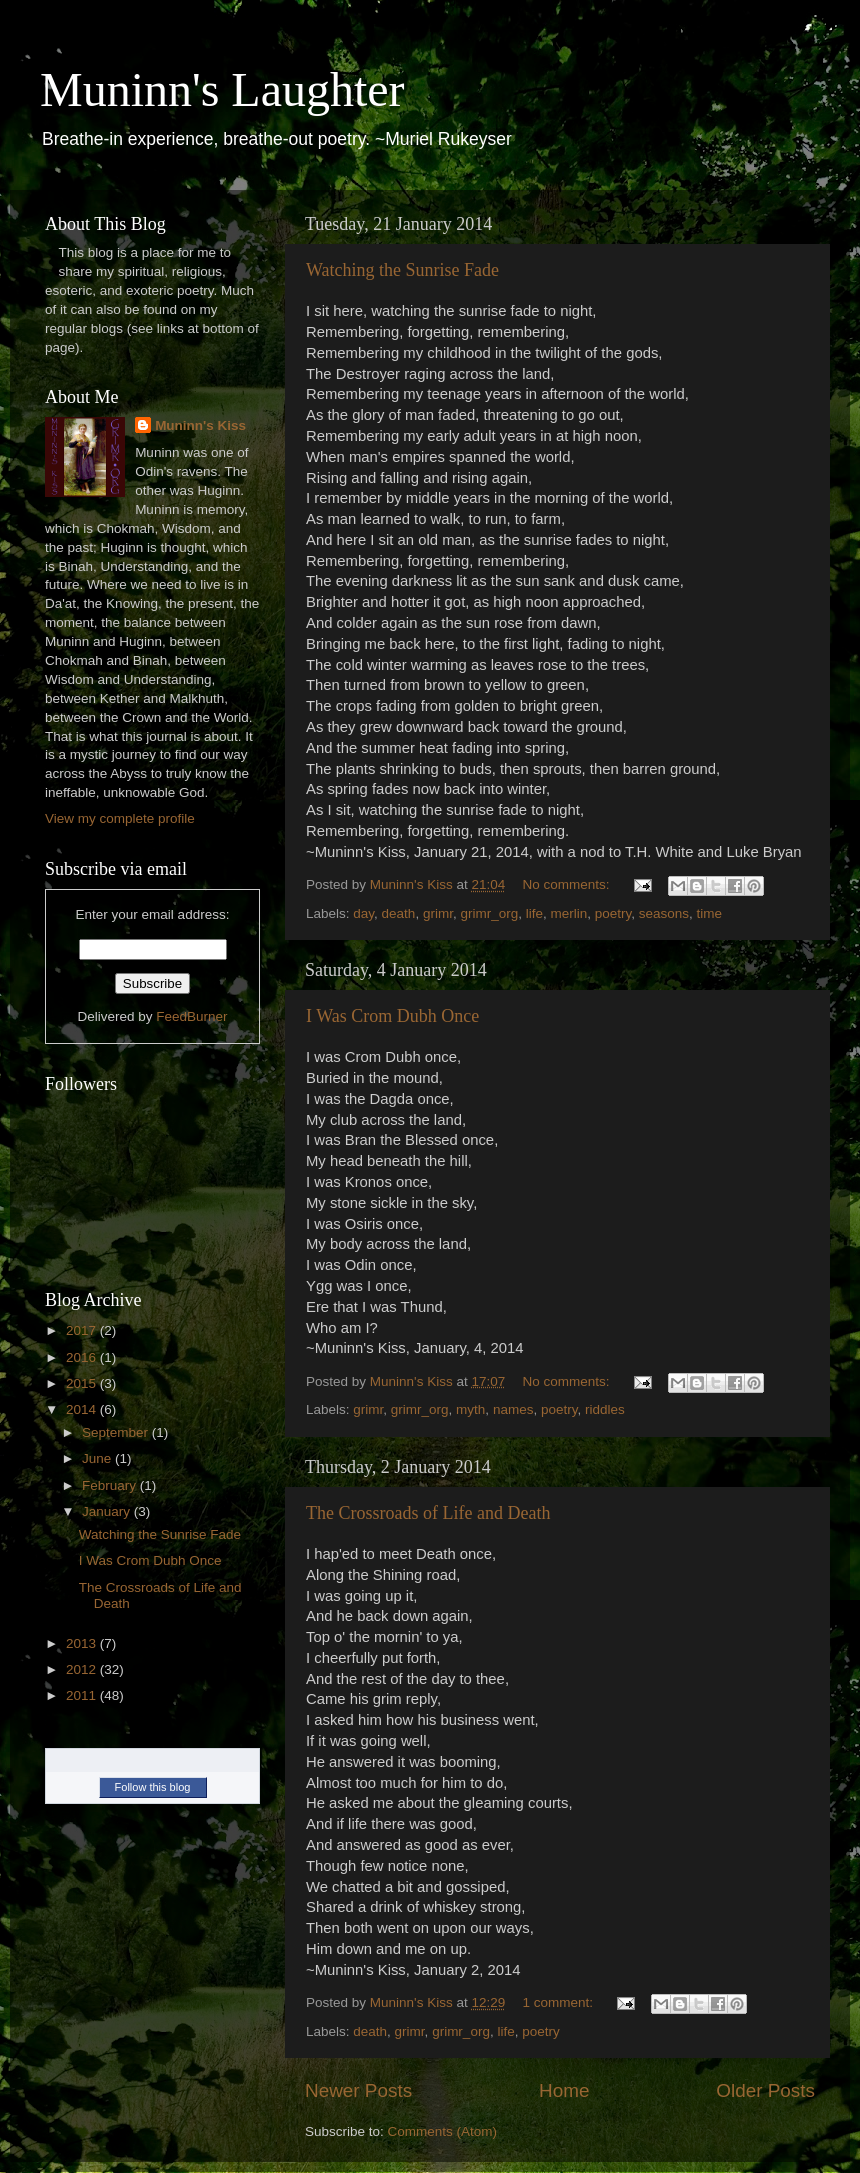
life (534, 913)
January (108, 1511)
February (111, 1485)
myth (470, 1409)
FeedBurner (191, 1016)
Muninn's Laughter (222, 89)
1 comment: (560, 2002)
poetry (613, 913)
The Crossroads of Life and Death (428, 1513)
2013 (83, 1643)
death (399, 913)
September (117, 1432)
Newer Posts (358, 2090)
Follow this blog (153, 1787)
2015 (83, 1383)
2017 (83, 1330)
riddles (605, 1409)
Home (564, 2090)
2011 (83, 1695)
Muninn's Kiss (200, 425)
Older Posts (765, 2090)
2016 (83, 1357)
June (98, 1458)
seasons (664, 913)
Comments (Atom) (443, 2131)
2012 (83, 1669)
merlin (568, 913)
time (710, 913)
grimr (438, 913)
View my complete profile (120, 818)
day (363, 913)
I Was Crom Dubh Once (392, 1016)
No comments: (568, 884)
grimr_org (489, 913)
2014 (83, 1409)
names (513, 1409)
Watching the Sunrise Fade (402, 270)
